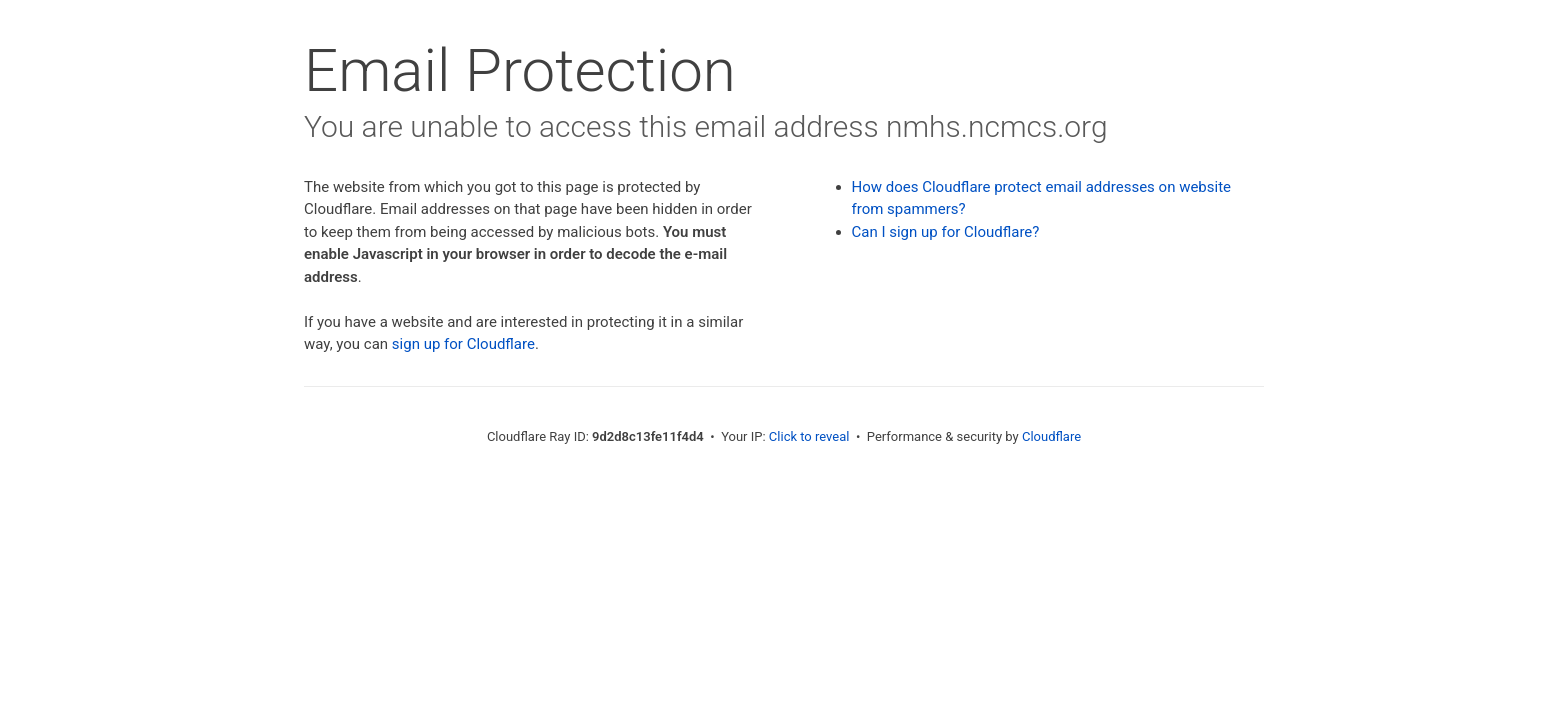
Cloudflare (1051, 436)
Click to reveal (809, 436)
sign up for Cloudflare (463, 344)
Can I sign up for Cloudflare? (946, 232)
